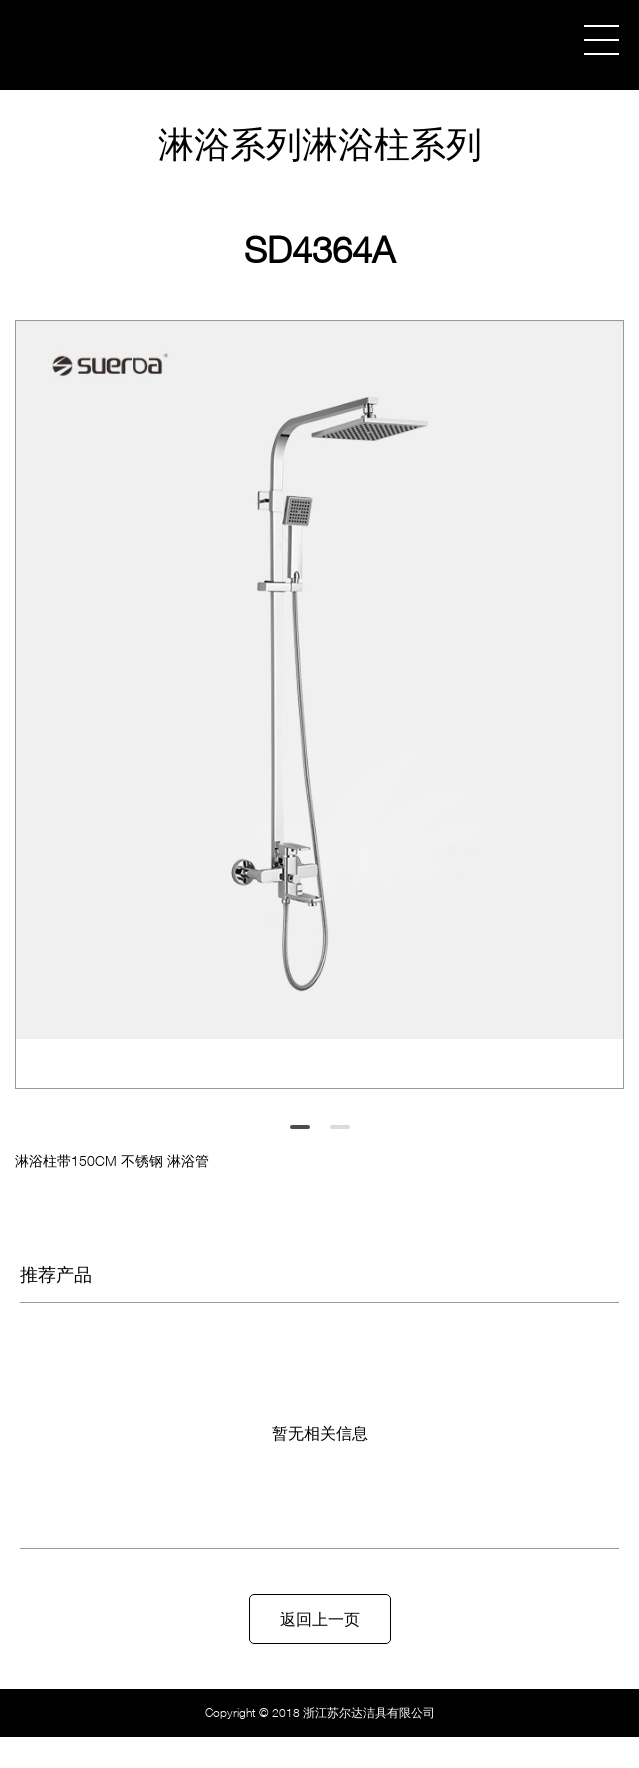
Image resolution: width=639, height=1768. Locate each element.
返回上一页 (320, 1619)
